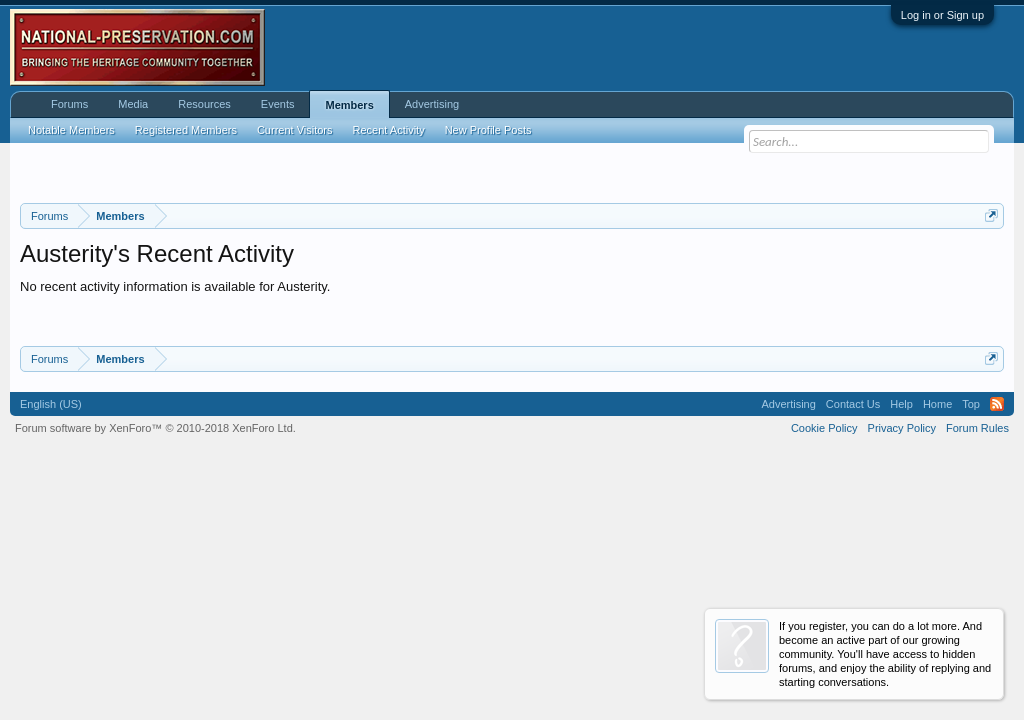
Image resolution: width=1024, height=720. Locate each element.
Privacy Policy (902, 428)
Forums (69, 104)
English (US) (51, 404)
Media (133, 104)
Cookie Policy (824, 428)
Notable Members (71, 130)
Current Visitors (295, 130)
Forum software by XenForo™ (155, 428)
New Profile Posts (488, 130)
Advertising (432, 104)
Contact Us (853, 404)
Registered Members (186, 130)
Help (901, 404)
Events (278, 104)
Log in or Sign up (942, 15)
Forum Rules (977, 428)
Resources (204, 104)
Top (971, 404)
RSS (997, 404)
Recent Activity (389, 130)
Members (349, 105)
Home (937, 404)
